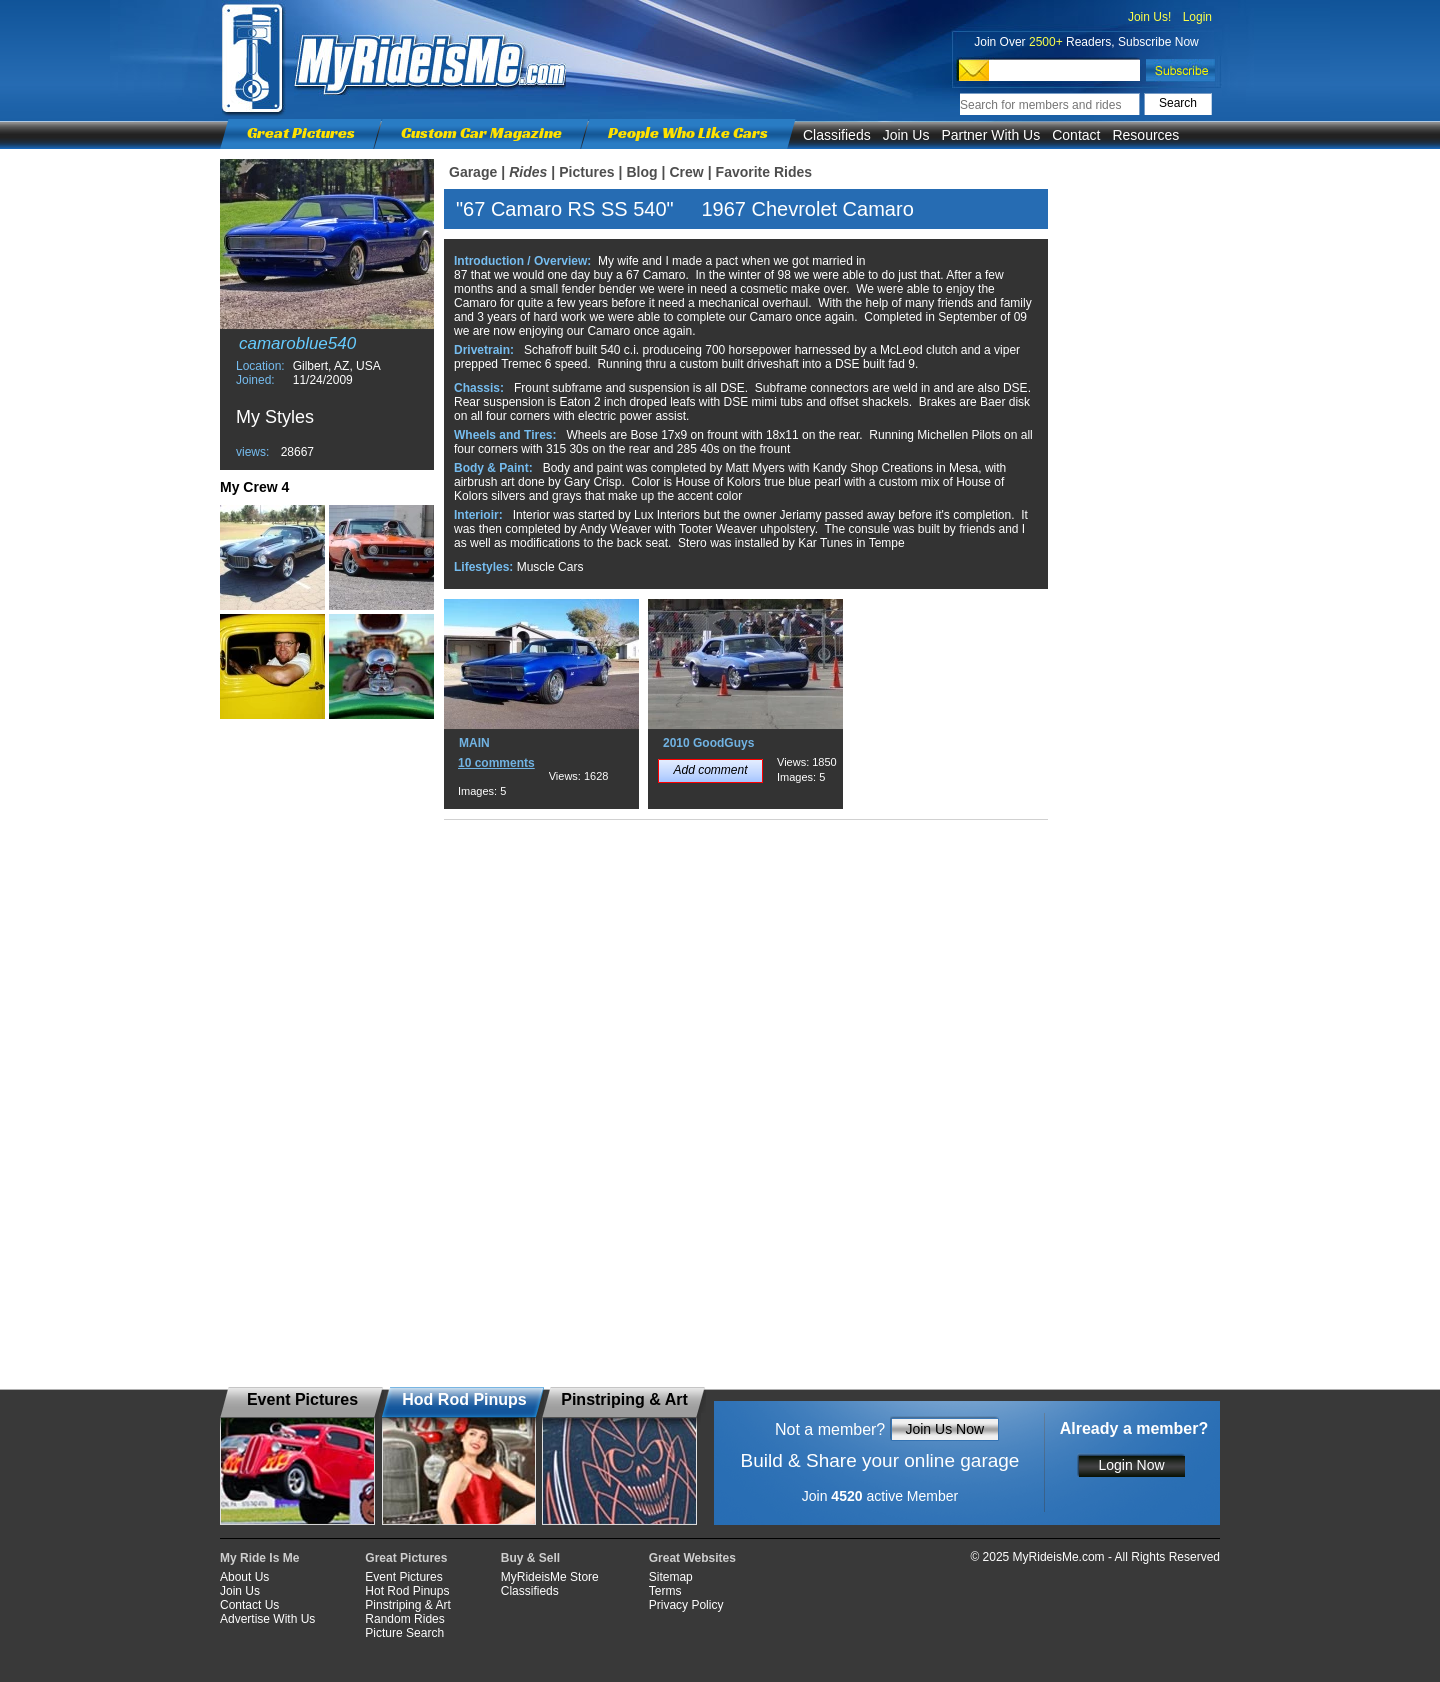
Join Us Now (944, 1429)
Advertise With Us (267, 1619)
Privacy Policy (686, 1605)
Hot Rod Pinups (407, 1591)
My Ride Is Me (259, 1558)
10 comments (496, 763)
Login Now (1131, 1465)
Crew (686, 172)
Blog (641, 172)
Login (1197, 17)
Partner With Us (990, 135)
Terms (665, 1591)
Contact (1076, 135)
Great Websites (692, 1558)
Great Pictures (301, 132)
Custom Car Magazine (481, 132)
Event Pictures (403, 1577)
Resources (1145, 135)
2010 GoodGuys (708, 743)
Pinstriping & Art (407, 1605)
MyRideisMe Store (550, 1577)
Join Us (906, 135)
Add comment (710, 770)
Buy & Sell (530, 1558)
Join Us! (1149, 17)
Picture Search (404, 1633)
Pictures (586, 172)
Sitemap (671, 1577)
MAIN (474, 743)
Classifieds (837, 135)
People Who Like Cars (688, 132)
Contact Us (249, 1605)
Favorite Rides (764, 172)
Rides (528, 172)
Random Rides (404, 1619)
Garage (473, 172)
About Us (244, 1577)
